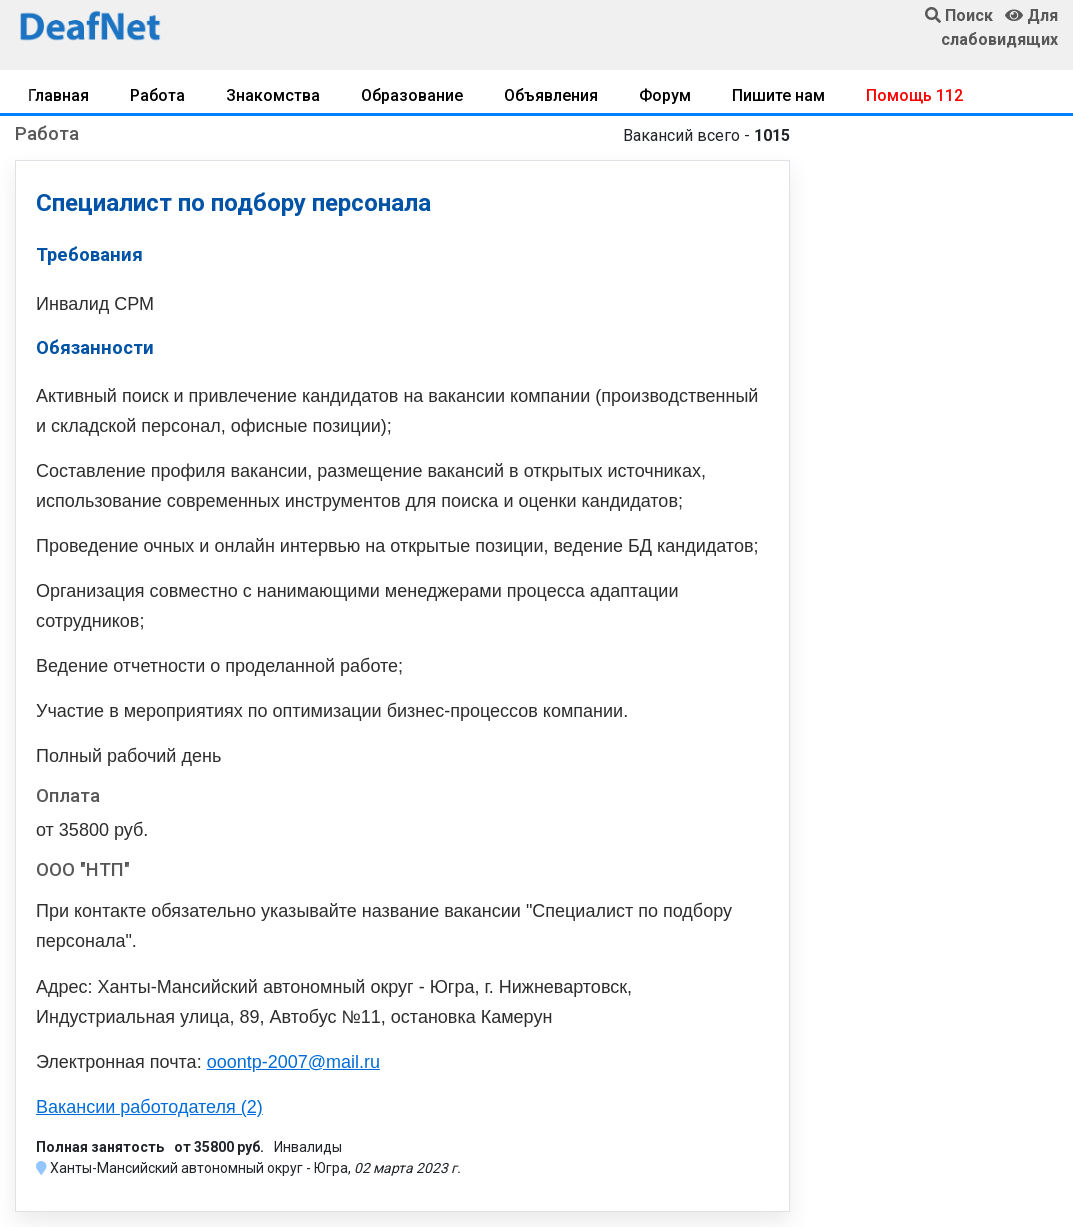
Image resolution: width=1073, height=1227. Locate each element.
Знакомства (273, 95)
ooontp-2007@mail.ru (293, 1062)
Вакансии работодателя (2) (149, 1107)
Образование (412, 95)
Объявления (551, 95)
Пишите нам (778, 95)
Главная (58, 95)
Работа (157, 95)
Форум (665, 95)
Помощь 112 (914, 95)
